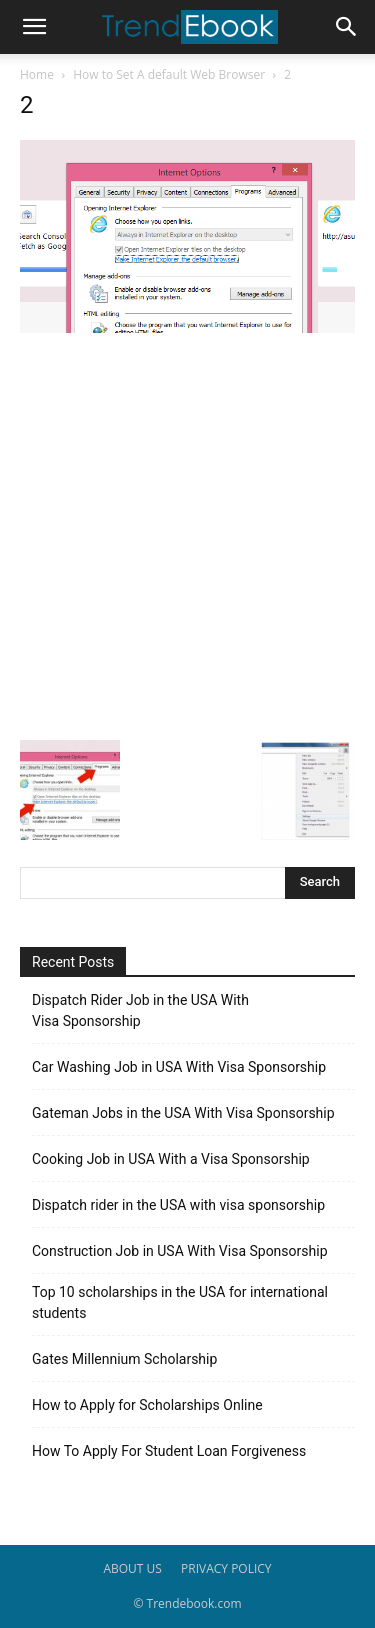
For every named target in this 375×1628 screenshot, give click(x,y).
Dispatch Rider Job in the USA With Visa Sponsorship (140, 1010)
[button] (34, 27)
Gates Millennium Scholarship (124, 1359)
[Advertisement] (187, 534)
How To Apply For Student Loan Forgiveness (169, 1451)
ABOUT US (132, 1568)
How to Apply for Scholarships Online (147, 1405)
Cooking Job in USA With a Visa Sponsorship (171, 1159)
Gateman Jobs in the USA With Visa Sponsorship (183, 1113)
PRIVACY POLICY (226, 1568)
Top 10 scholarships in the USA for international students (180, 1302)
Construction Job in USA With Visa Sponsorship (180, 1251)
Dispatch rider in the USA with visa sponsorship (178, 1205)
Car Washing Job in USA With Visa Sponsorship (179, 1067)
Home (37, 74)
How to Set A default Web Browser (169, 74)
